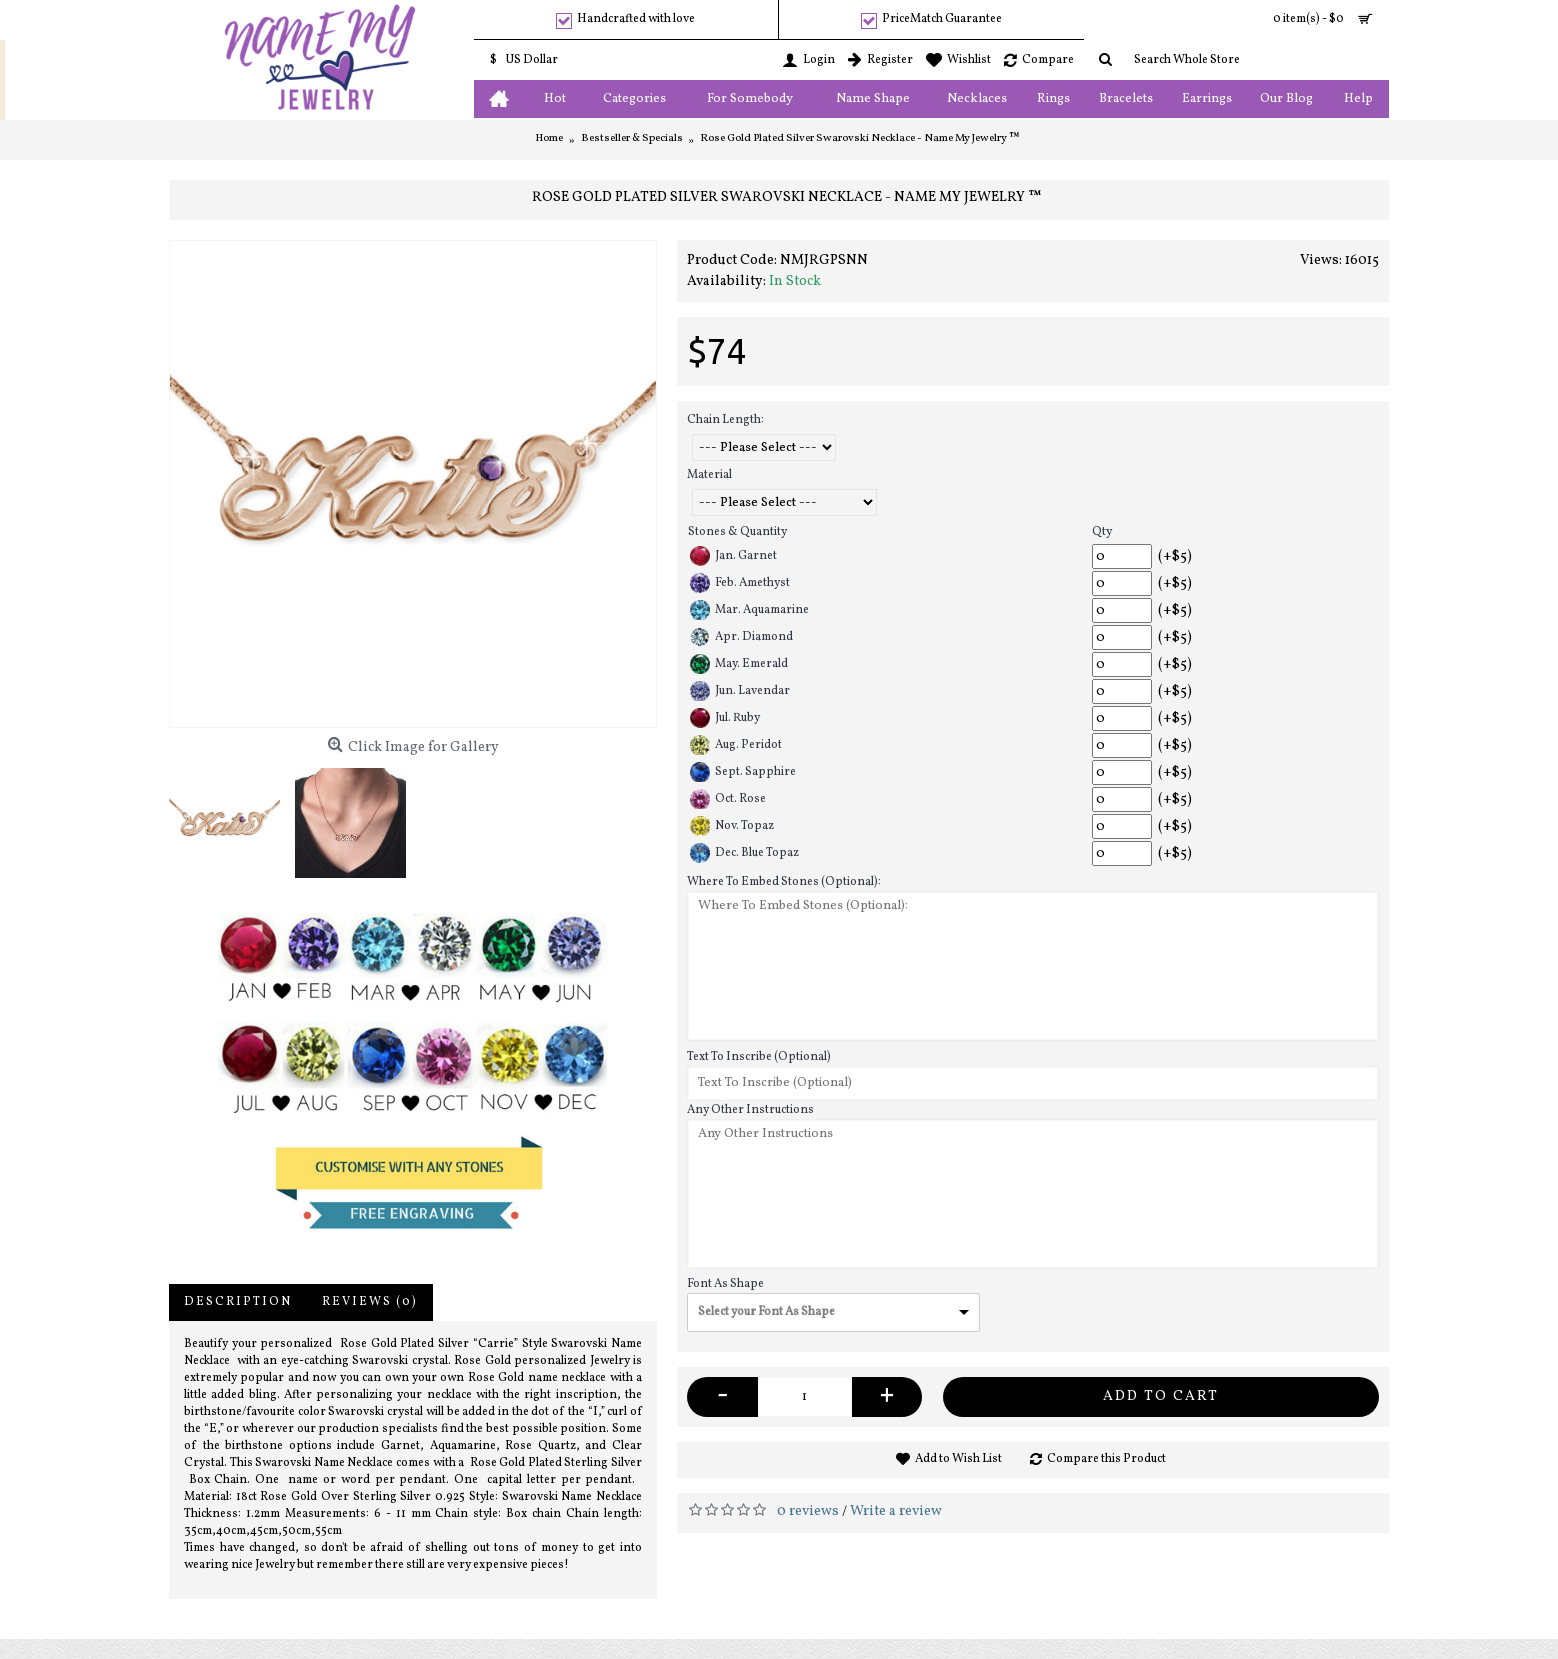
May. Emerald (739, 664)
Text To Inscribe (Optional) (759, 1057)
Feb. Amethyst (740, 583)
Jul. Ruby (725, 718)
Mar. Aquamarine (749, 610)
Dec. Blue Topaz (744, 853)
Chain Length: (725, 420)
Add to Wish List (958, 1459)
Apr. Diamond (741, 637)
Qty (1102, 532)
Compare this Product (1106, 1459)
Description (238, 1302)
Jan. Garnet (733, 556)
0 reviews (808, 1511)
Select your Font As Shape (766, 1312)
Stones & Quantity (737, 532)
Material (709, 475)
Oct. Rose (728, 799)
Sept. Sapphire (743, 772)
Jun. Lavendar (740, 691)
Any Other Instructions (750, 1110)
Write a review (896, 1511)
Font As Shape (725, 1284)
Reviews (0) (370, 1302)
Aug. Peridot (736, 745)
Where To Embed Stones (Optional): (784, 882)
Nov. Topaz (732, 826)
